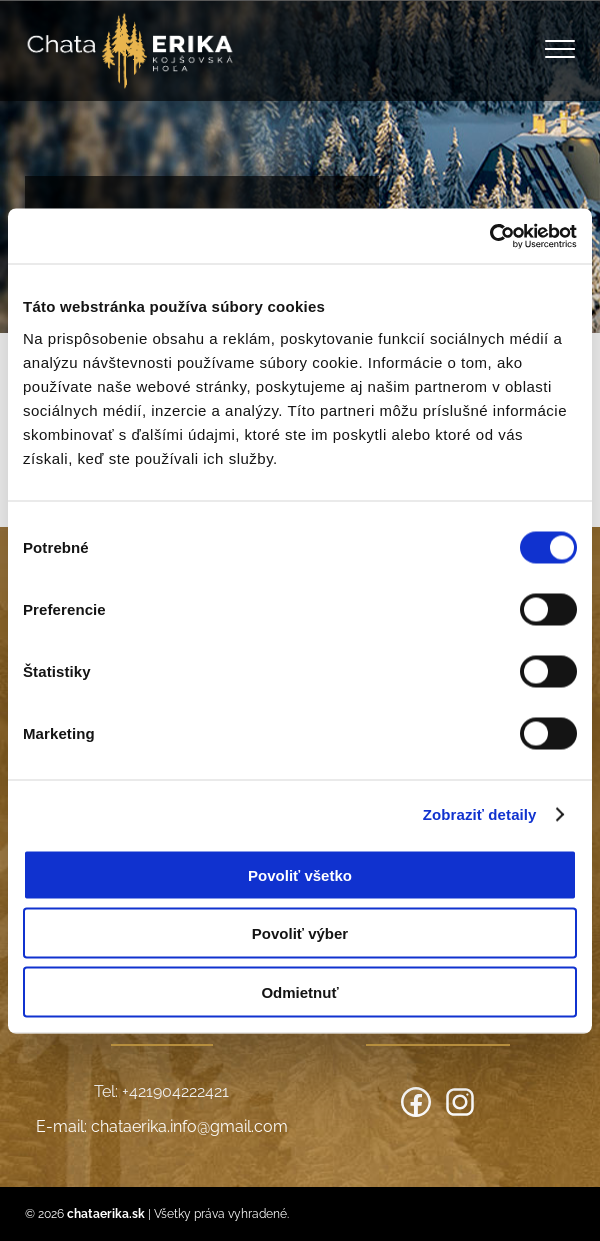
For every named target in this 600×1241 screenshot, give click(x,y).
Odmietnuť (299, 991)
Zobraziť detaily (480, 814)
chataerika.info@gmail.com (189, 1126)
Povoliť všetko (300, 874)
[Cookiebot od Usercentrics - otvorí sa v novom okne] (489, 236)
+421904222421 (175, 1091)
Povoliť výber (300, 933)
